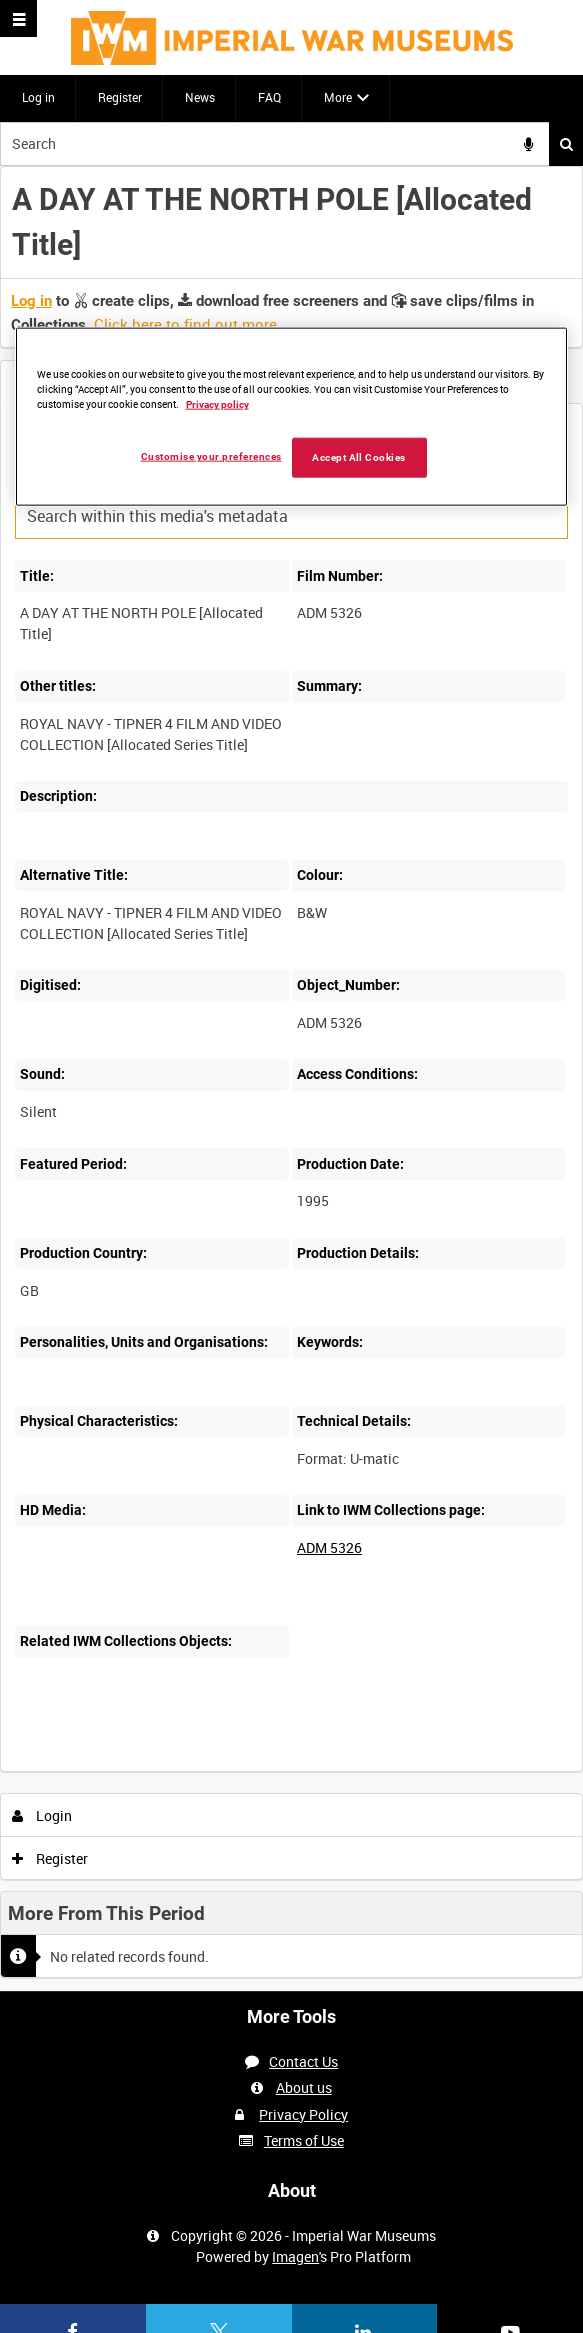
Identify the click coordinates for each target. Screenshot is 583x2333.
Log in (38, 97)
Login (42, 1815)
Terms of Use (304, 2140)
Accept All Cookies (359, 456)
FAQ (269, 97)
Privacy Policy (303, 2114)
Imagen (295, 2256)
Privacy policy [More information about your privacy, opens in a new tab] (217, 403)
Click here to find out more (185, 324)
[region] (292, 417)
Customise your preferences (211, 455)
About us (304, 2087)
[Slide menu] (18, 18)
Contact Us (303, 2061)
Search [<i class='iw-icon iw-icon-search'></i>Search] (566, 144)
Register (120, 97)
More (338, 97)
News (200, 97)
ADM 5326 (329, 1547)
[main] (291, 1079)
